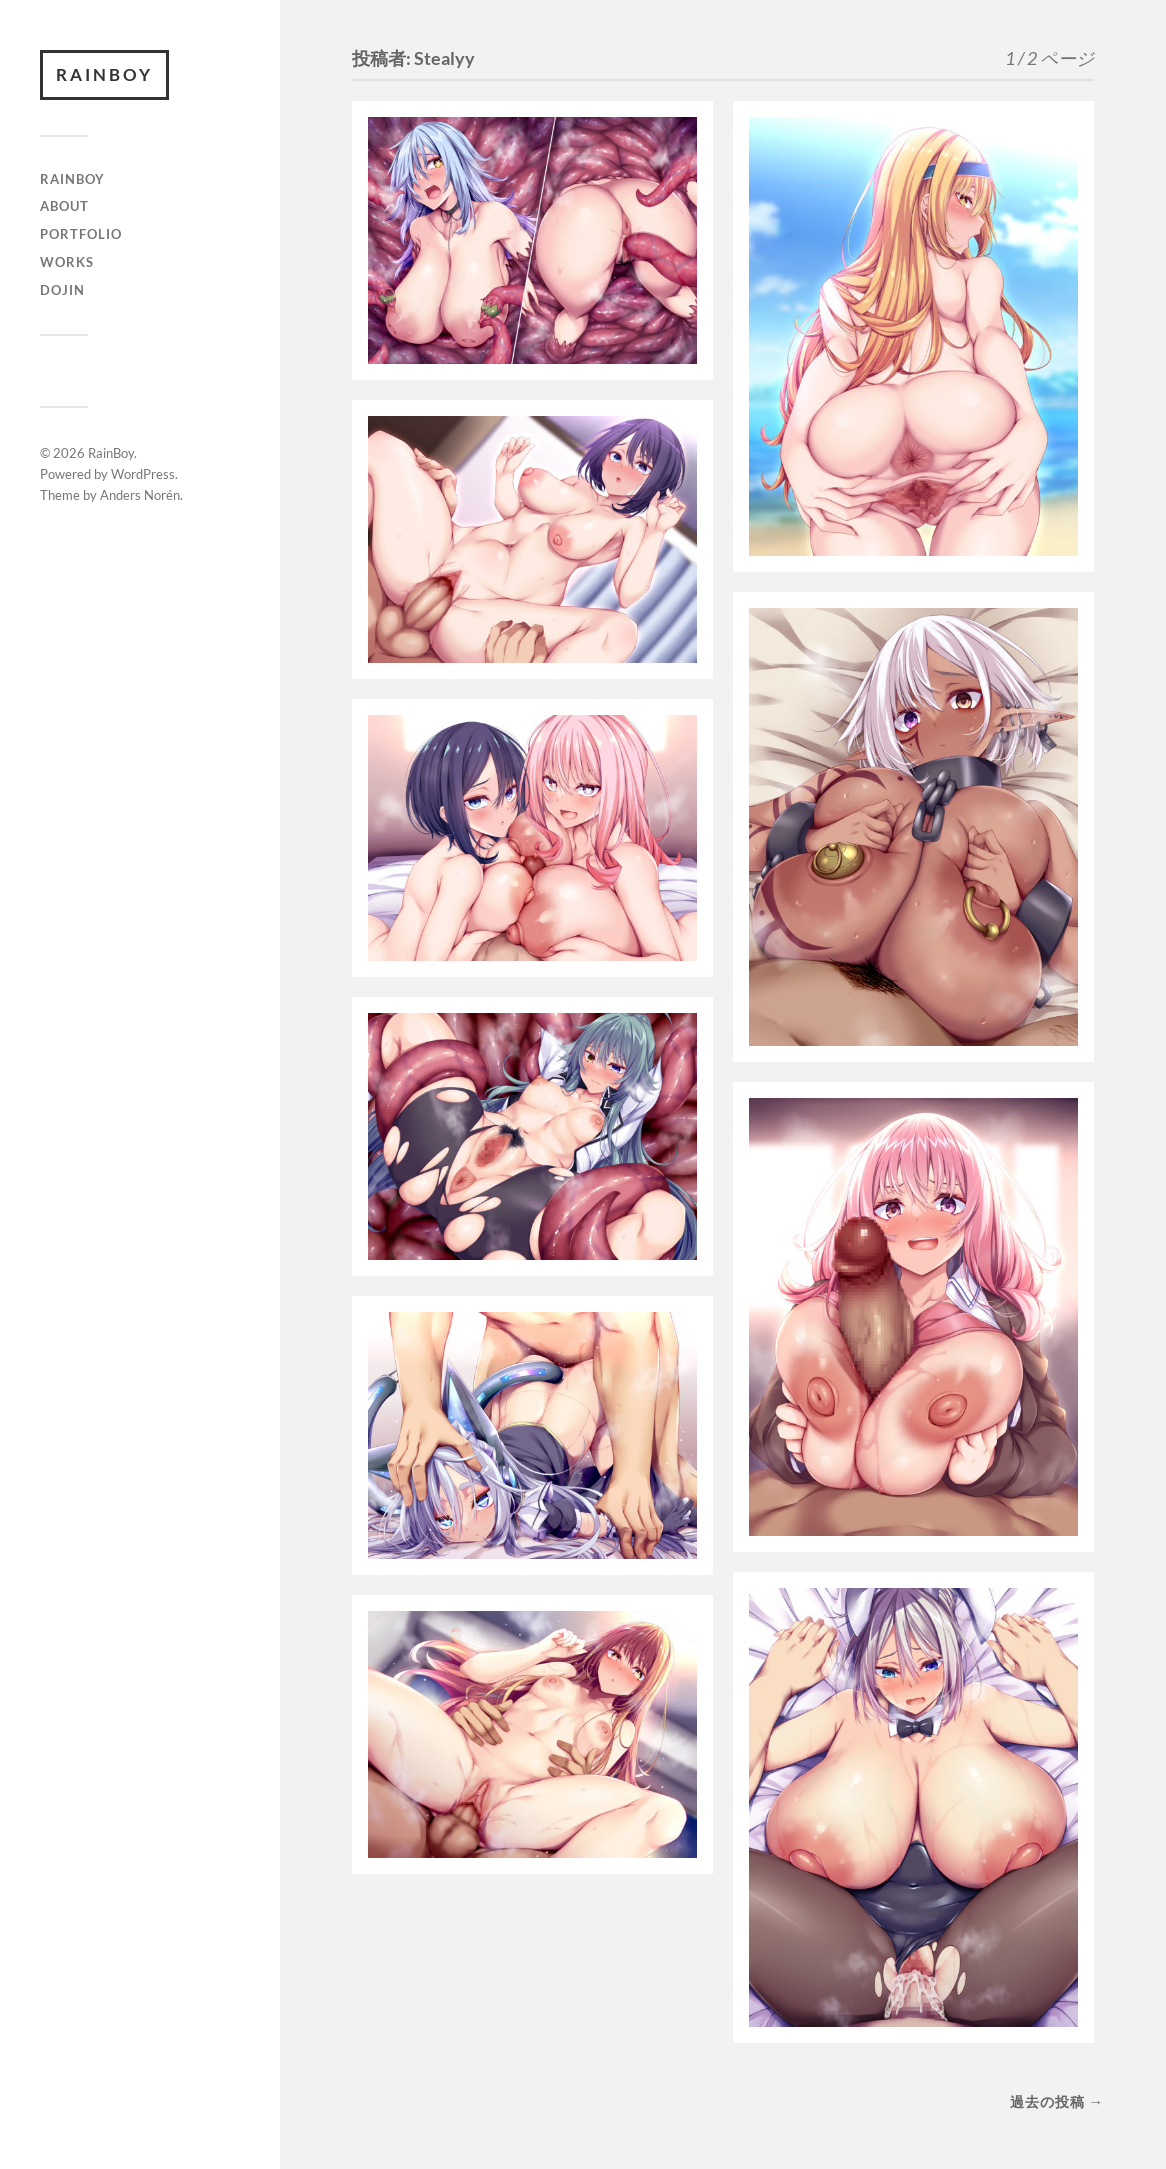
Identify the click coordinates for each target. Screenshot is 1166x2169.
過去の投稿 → (1057, 2101)
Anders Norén (140, 495)
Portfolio (81, 234)
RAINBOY (72, 179)
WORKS (67, 262)
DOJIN (62, 290)
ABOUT (64, 206)
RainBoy (104, 74)
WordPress (143, 474)
